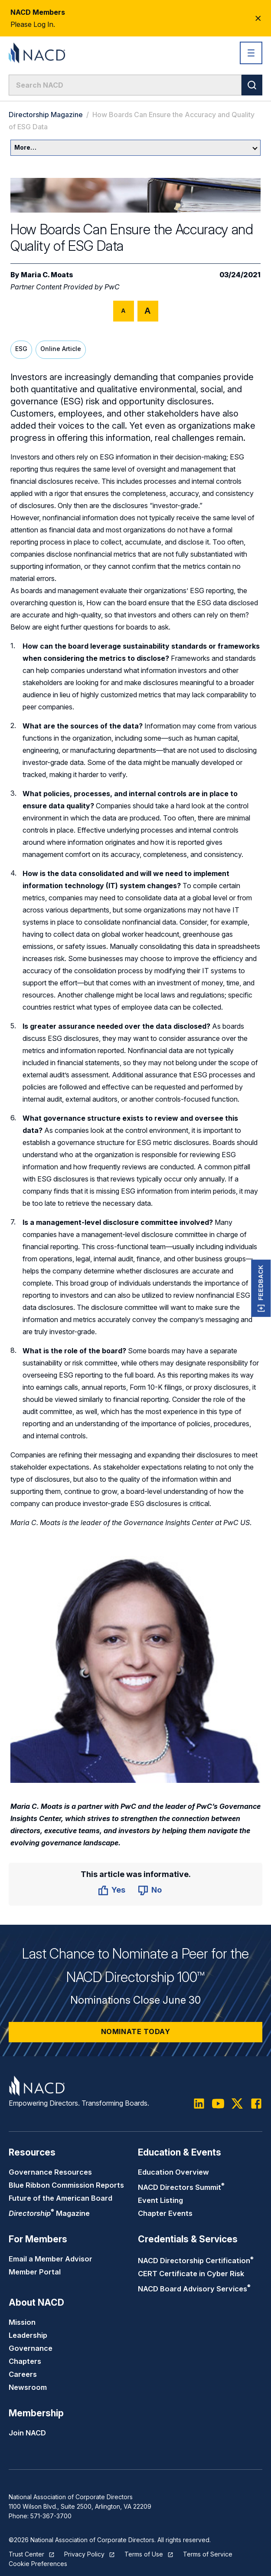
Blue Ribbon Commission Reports (66, 2185)
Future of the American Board (60, 2198)
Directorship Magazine (46, 114)
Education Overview (173, 2172)
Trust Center (26, 2554)
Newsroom (28, 2387)
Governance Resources (50, 2172)
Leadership (28, 2335)
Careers (23, 2374)
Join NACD (27, 2432)
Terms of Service (207, 2554)
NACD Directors (181, 2187)
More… (136, 147)
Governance (30, 2348)
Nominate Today (135, 2031)
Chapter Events (165, 2213)
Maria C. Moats (47, 274)
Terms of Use (143, 2554)
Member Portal (35, 2272)
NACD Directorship (196, 2260)
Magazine (49, 2213)
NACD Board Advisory (194, 2288)
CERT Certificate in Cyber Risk (191, 2273)
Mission (22, 2322)
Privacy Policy (84, 2554)
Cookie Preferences (38, 2563)
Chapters (25, 2361)
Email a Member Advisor (50, 2258)
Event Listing (160, 2200)
